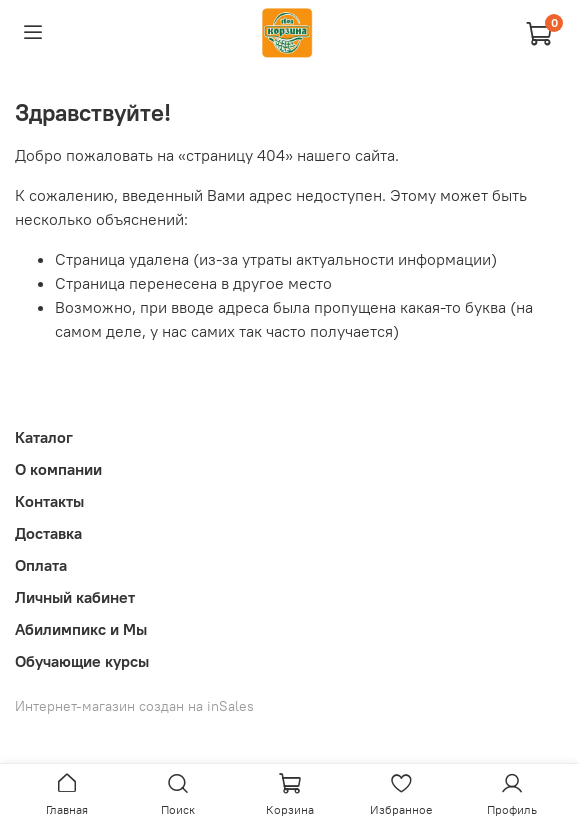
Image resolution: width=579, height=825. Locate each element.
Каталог (44, 437)
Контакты (49, 501)
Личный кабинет (75, 597)
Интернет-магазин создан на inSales (134, 706)
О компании (58, 469)
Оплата (41, 565)
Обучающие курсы (82, 661)
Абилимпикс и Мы (81, 629)
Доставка (48, 533)
